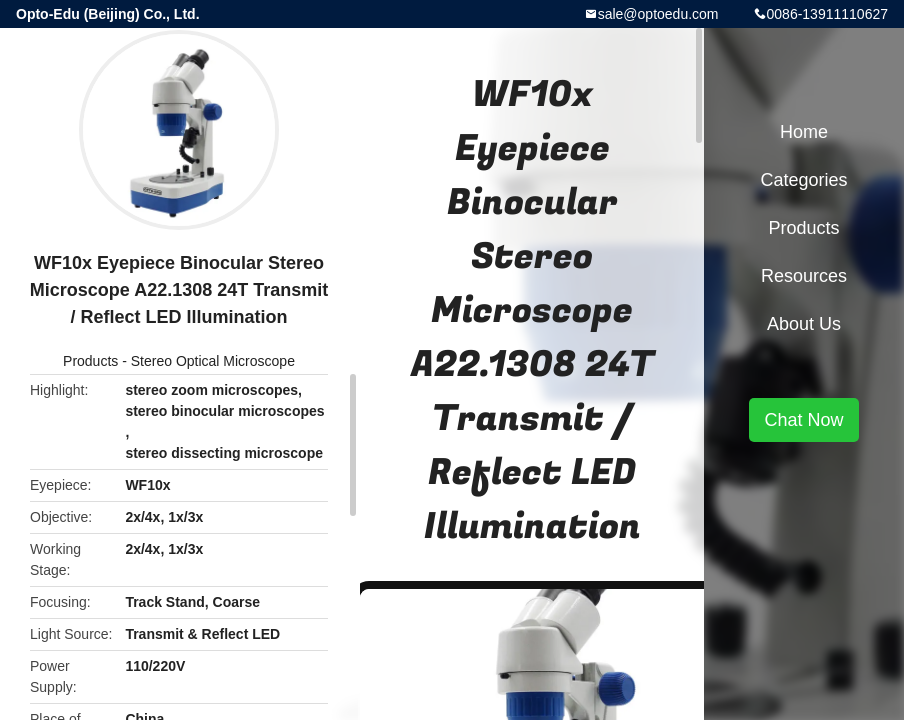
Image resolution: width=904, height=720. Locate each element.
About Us (804, 324)
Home (804, 132)
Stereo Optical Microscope (213, 361)
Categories (803, 180)
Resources (804, 276)
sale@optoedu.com (658, 14)
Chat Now (803, 420)
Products (90, 361)
